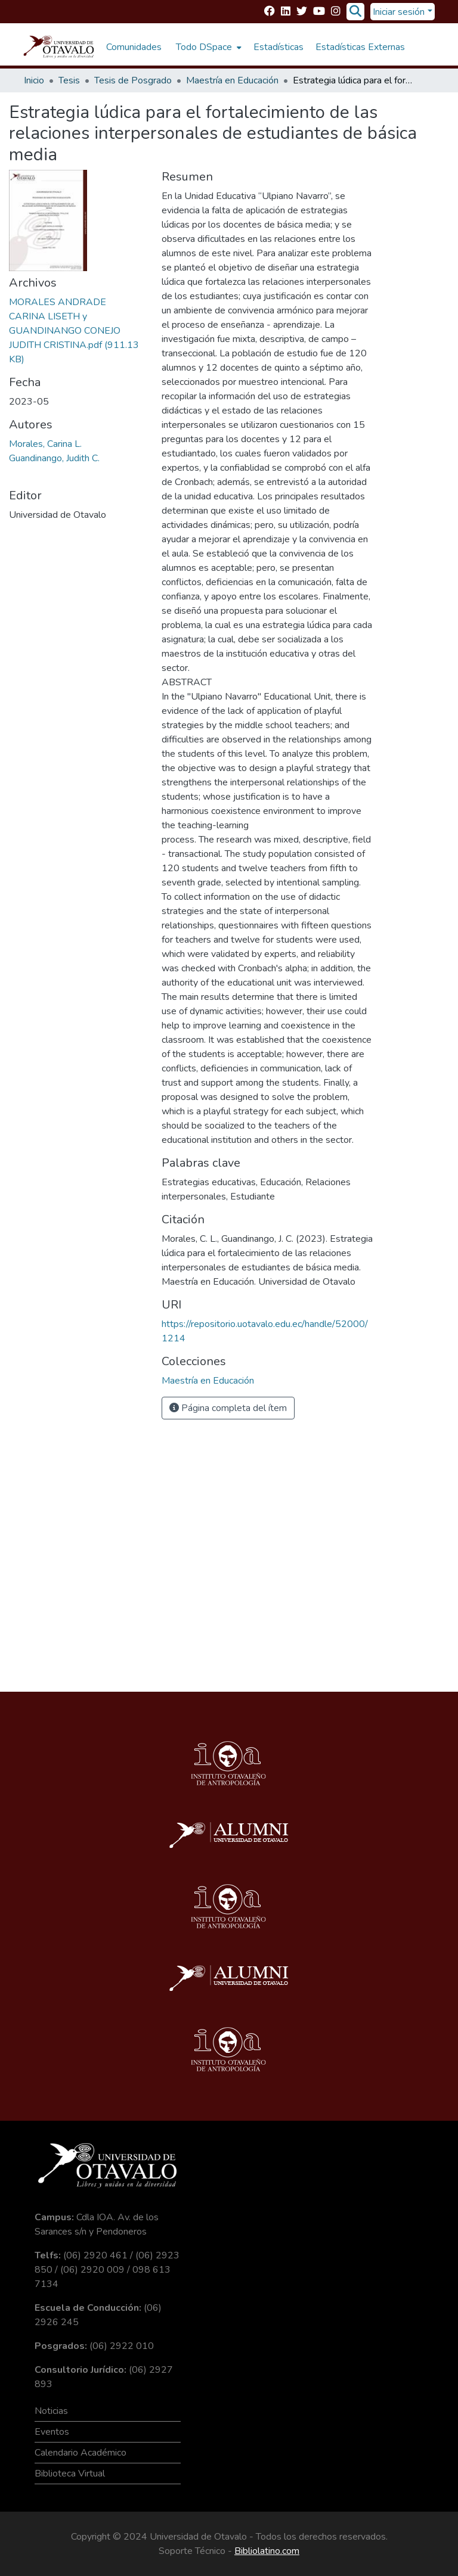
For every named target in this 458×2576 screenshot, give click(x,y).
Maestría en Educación (232, 80)
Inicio (34, 80)
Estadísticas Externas (360, 47)
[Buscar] (355, 12)
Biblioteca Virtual (70, 2473)
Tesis (69, 80)
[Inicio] (58, 47)
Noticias (51, 2410)
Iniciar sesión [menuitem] (399, 11)
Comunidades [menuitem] (134, 47)
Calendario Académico (80, 2452)
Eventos (52, 2431)
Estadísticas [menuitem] (278, 47)
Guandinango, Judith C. (54, 458)
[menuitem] (208, 47)
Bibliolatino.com (266, 2551)
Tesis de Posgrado (133, 80)
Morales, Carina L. (45, 443)
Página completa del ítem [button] (228, 1408)
